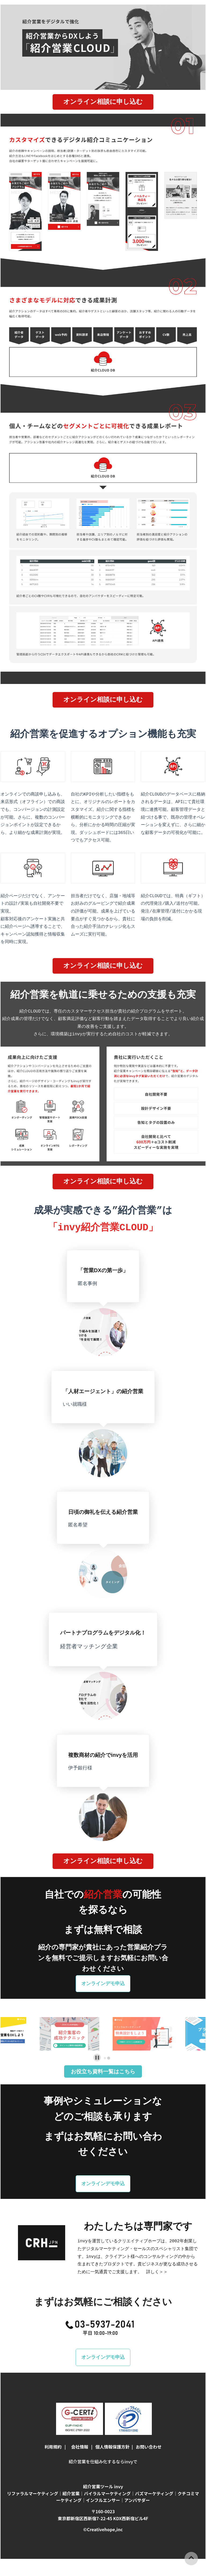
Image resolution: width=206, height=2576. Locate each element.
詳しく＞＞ (157, 2254)
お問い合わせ (148, 2429)
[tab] (105, 2042)
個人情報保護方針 (112, 2429)
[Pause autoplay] (97, 2042)
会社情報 (80, 2429)
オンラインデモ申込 (103, 1968)
